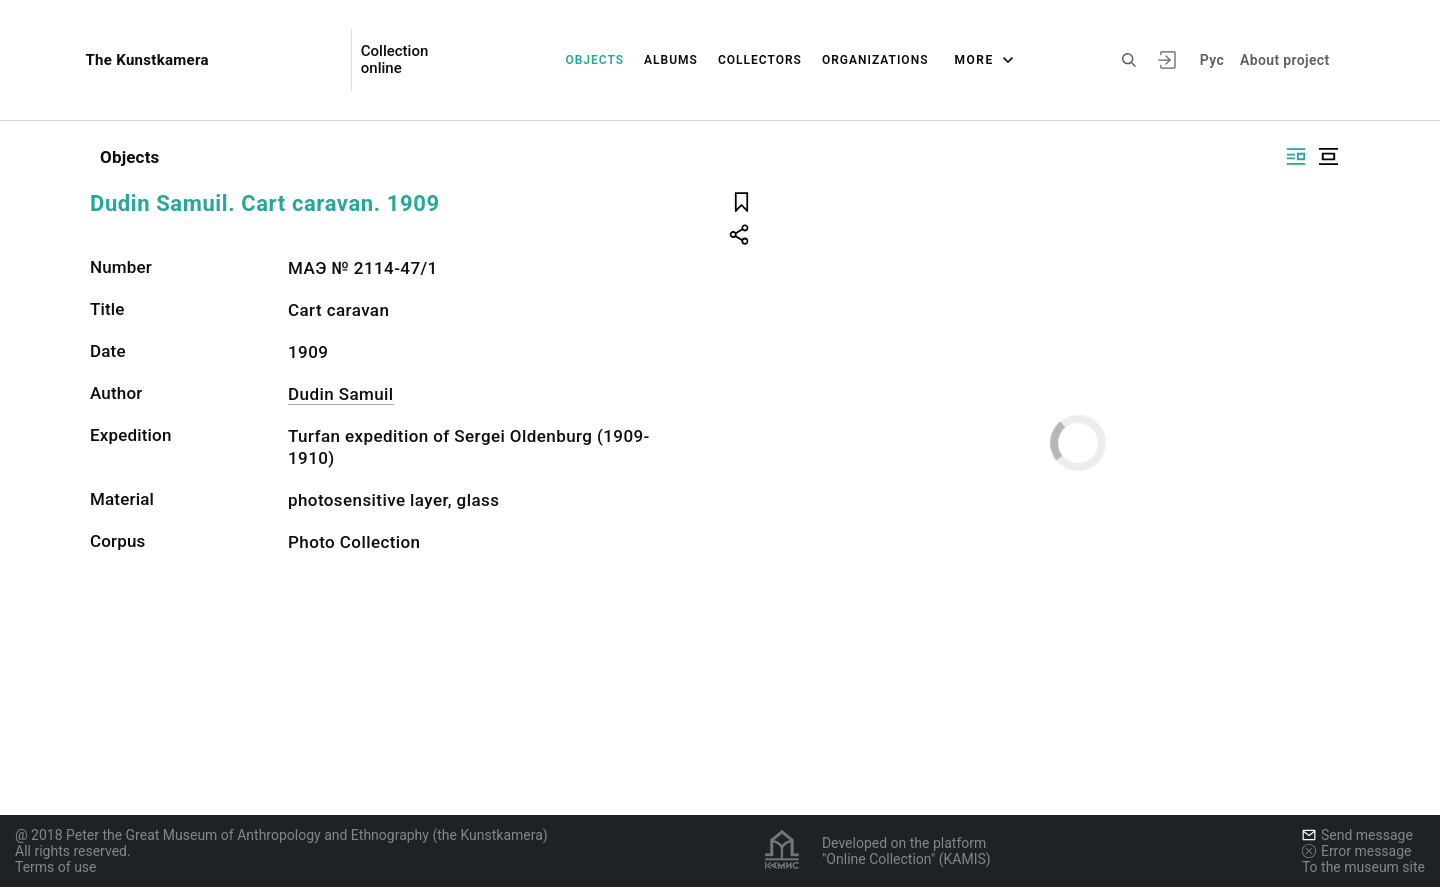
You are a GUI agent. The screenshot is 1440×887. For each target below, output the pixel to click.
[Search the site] (1129, 60)
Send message (1357, 835)
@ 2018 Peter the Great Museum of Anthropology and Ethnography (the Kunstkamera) (281, 835)
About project (1284, 60)
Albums (671, 60)
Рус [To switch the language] (1212, 60)
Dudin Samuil (341, 394)
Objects (594, 60)
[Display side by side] (1296, 156)
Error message (1357, 851)
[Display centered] (1328, 156)
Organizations (875, 60)
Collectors (760, 60)
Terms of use (56, 867)
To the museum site (1363, 867)
